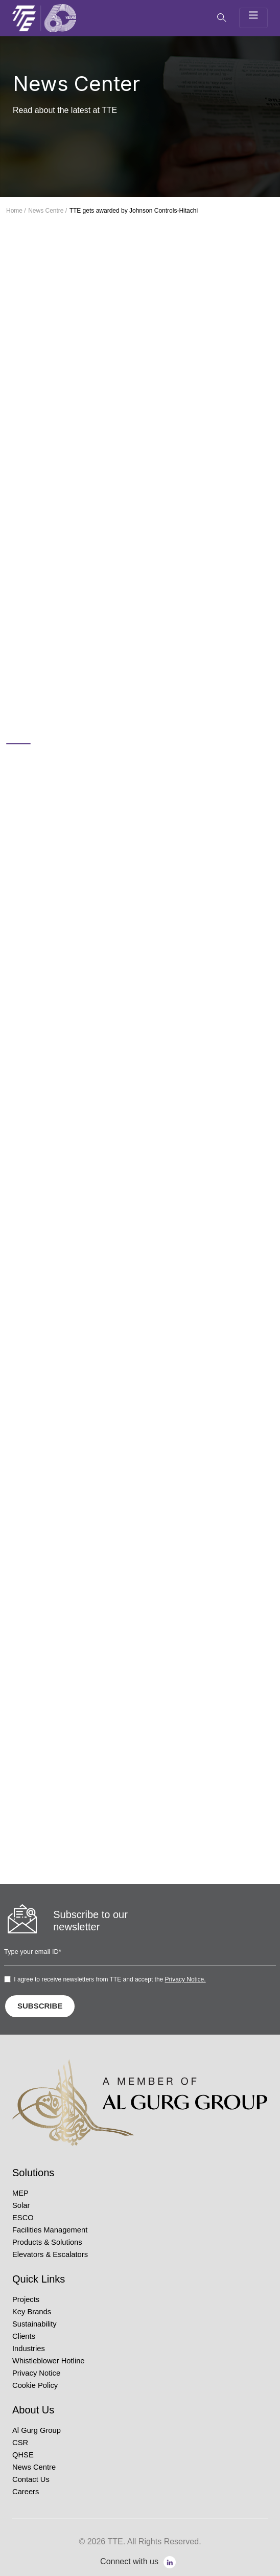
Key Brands (31, 2312)
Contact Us (31, 2479)
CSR (20, 2442)
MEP (20, 2193)
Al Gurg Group (36, 2430)
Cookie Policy (35, 2385)
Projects (25, 2299)
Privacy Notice (36, 2373)
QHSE (23, 2455)
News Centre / (47, 210)
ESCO (23, 2218)
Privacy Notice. (185, 1979)
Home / (16, 210)
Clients (23, 2336)
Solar (21, 2205)
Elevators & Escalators (50, 2254)
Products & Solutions (47, 2242)
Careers (25, 2492)
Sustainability (34, 2324)
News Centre (34, 2467)
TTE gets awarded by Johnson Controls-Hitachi (133, 210)
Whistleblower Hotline (48, 2361)
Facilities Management (49, 2230)
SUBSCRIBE (39, 2005)
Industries (28, 2348)
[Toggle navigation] (253, 18)
